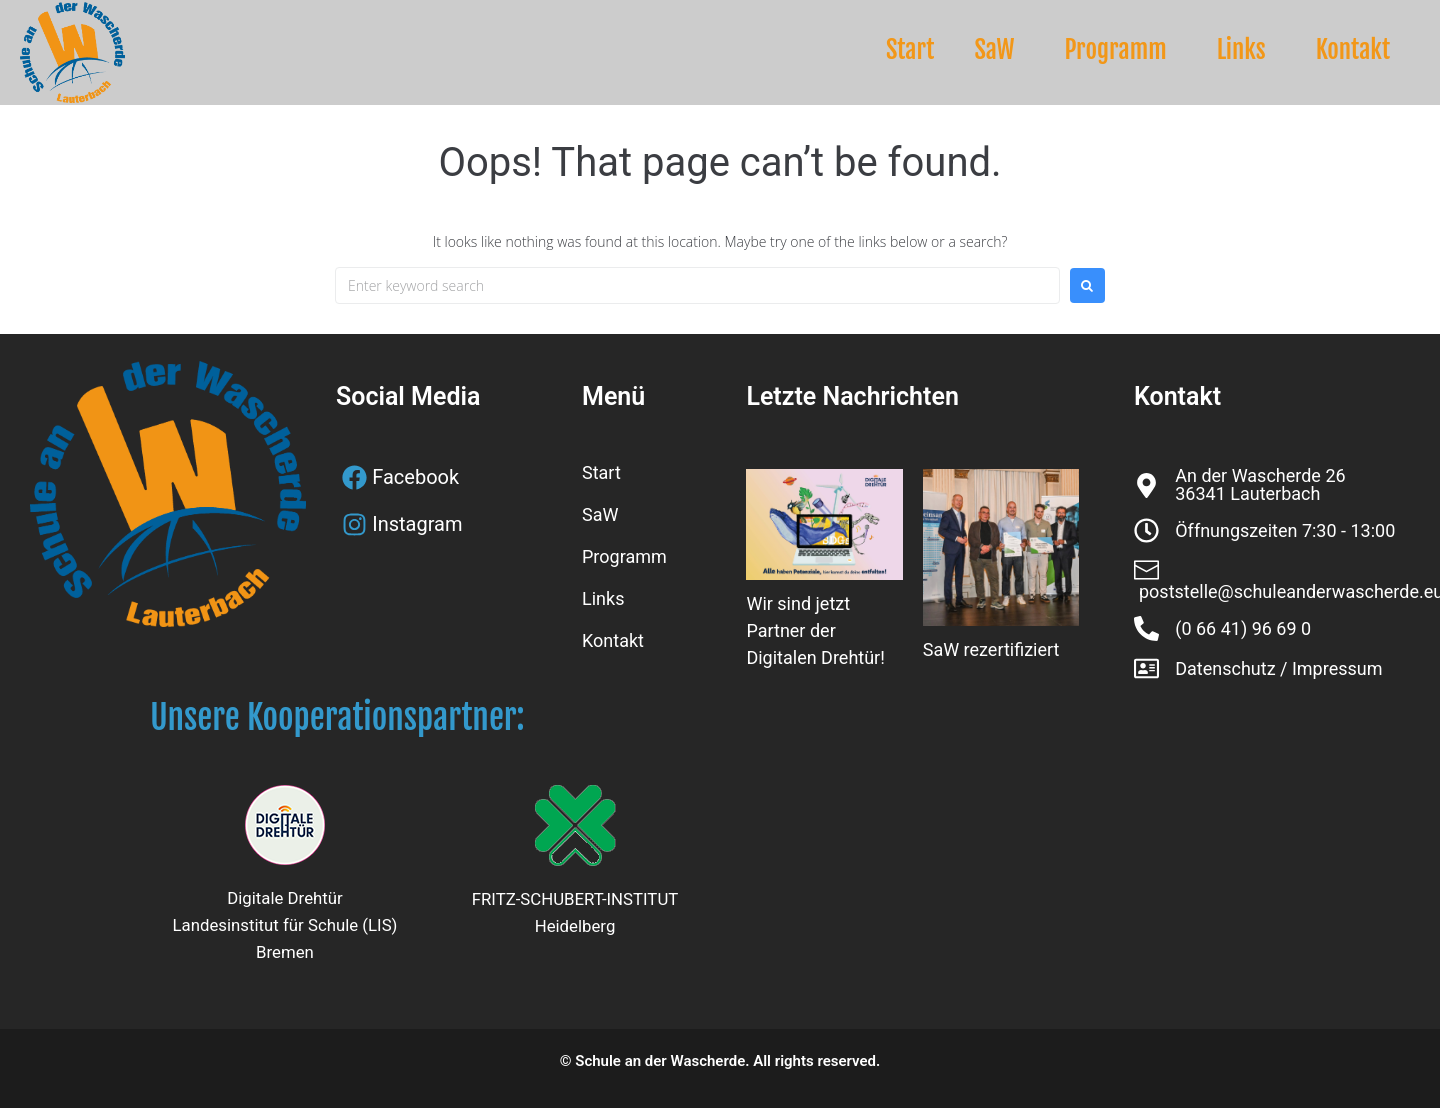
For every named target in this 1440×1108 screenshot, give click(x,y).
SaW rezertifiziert (991, 649)
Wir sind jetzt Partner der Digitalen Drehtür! (815, 630)
